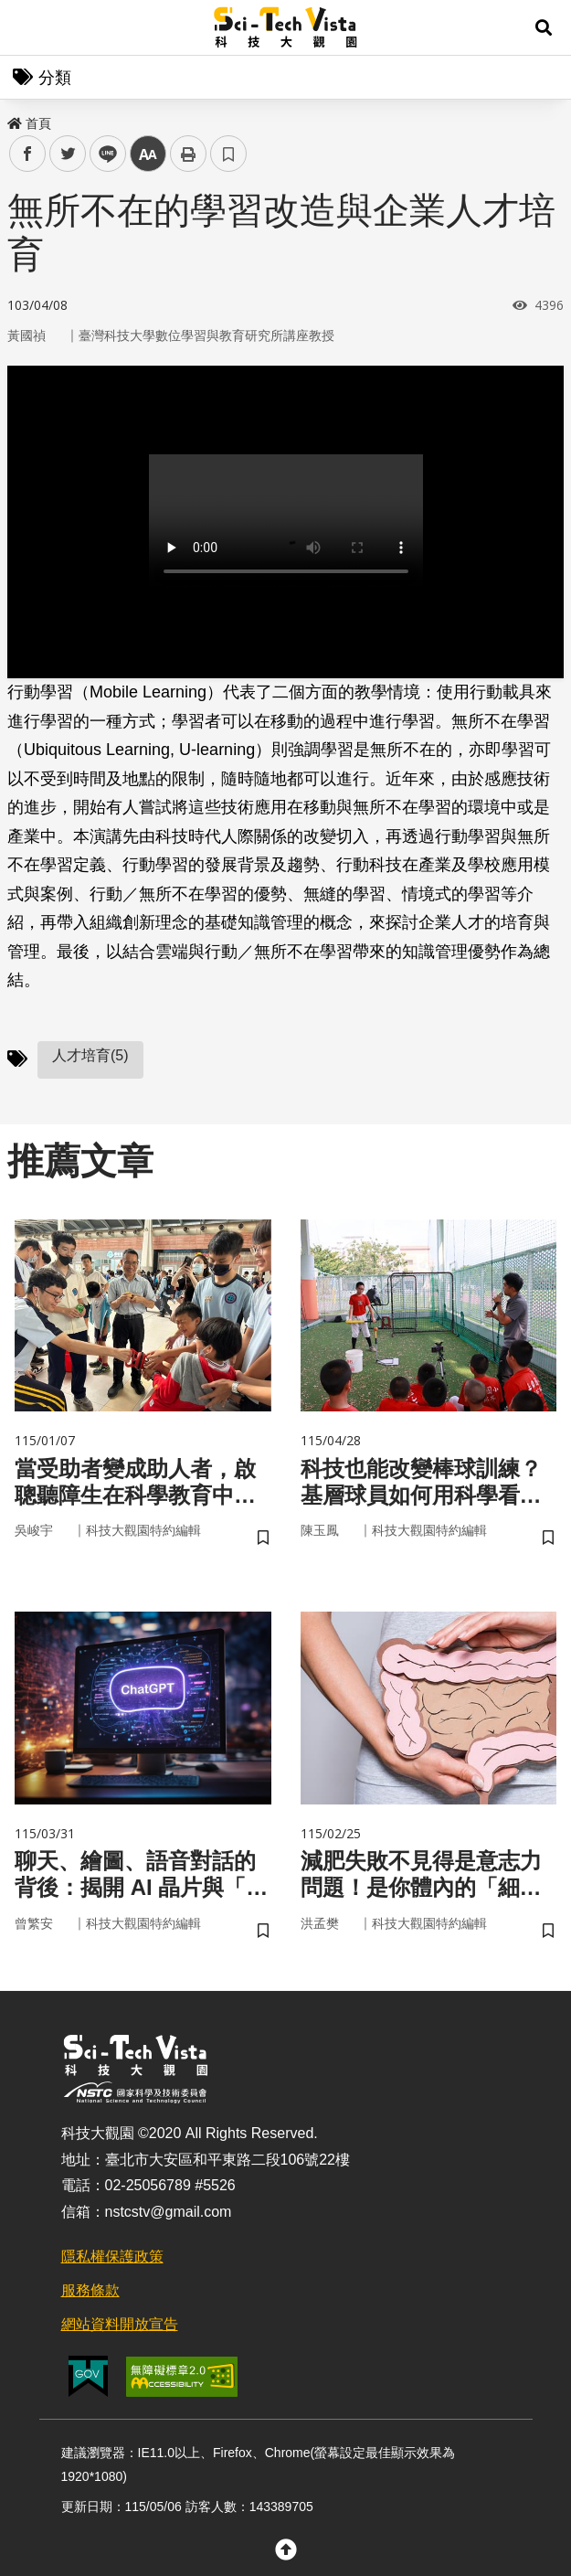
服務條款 (90, 2290)
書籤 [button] (228, 153)
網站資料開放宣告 (119, 2324)
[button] (543, 27)
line (101, 154)
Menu (27, 27)
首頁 (29, 123)
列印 (188, 153)
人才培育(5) (90, 1055)
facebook (28, 154)
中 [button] (148, 154)
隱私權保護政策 (112, 2256)
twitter (68, 154)
